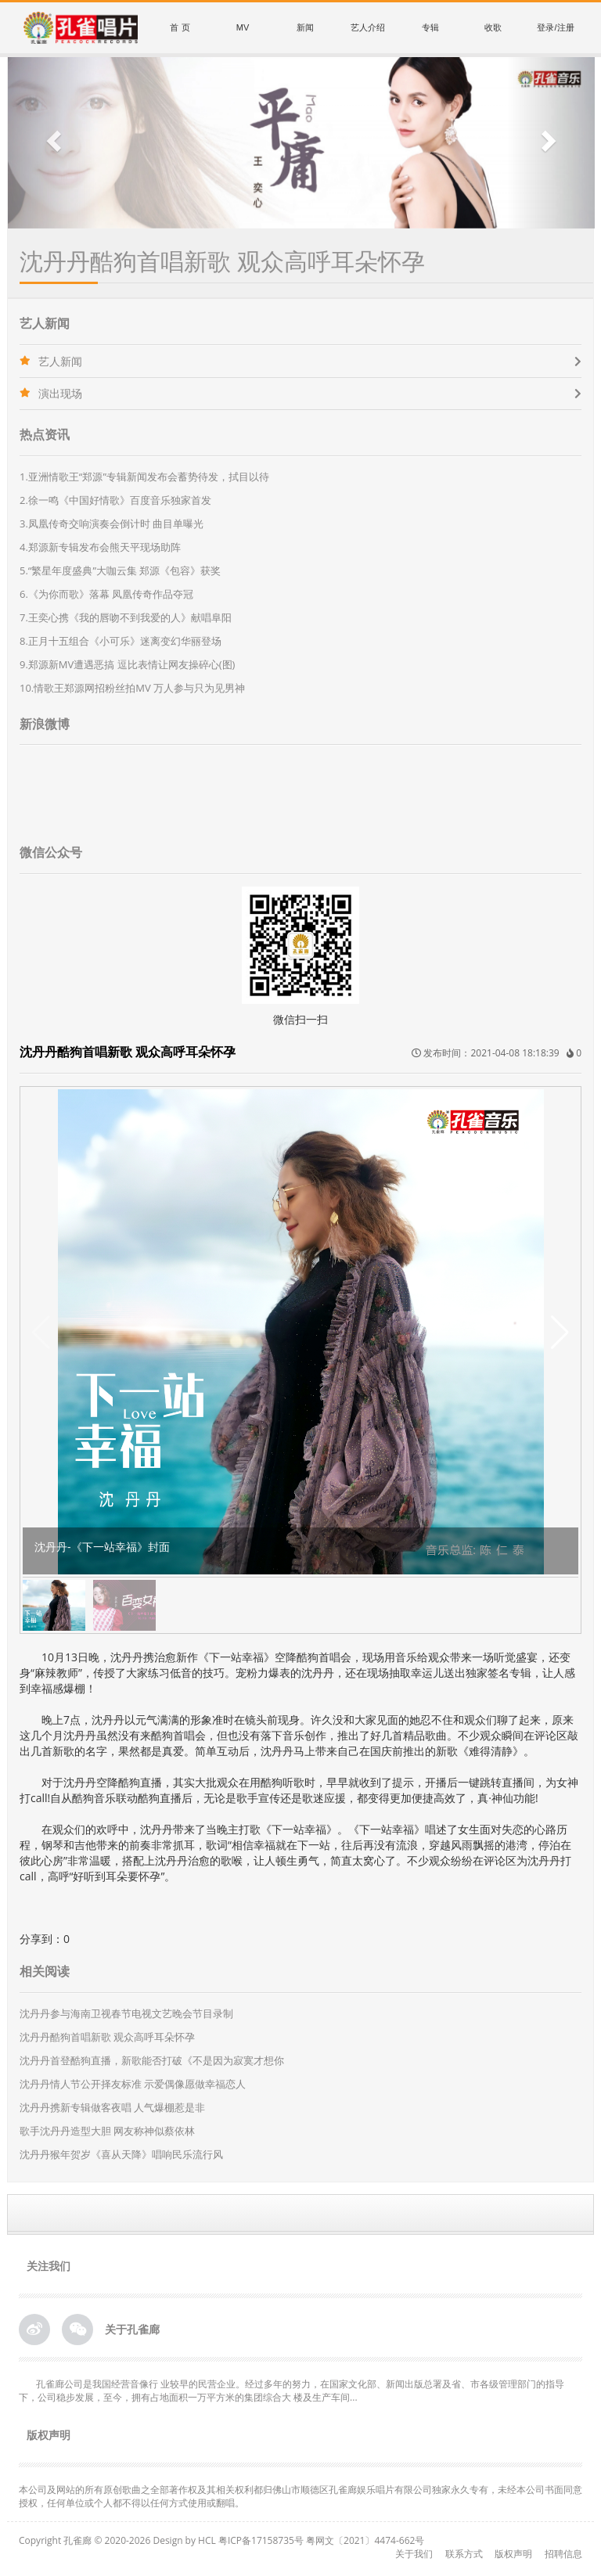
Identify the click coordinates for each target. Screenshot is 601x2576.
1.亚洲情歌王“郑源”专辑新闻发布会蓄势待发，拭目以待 (144, 477)
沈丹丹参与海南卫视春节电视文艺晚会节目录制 (126, 2013)
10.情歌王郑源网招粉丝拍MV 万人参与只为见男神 (132, 688)
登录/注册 (555, 27)
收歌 (493, 27)
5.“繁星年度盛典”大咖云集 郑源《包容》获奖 (120, 570)
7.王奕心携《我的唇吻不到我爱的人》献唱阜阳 (126, 617)
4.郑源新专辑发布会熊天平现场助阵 (100, 547)
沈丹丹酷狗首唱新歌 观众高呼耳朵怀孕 (107, 2037)
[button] (52, 142)
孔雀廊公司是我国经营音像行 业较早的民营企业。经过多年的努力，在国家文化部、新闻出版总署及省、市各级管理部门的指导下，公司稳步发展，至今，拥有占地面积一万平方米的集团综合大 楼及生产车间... (291, 2390)
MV (243, 27)
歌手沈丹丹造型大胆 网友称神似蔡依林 (107, 2131)
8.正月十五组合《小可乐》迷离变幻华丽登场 (120, 641)
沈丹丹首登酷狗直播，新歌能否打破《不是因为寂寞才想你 (152, 2060)
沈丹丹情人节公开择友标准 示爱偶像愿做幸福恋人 (133, 2084)
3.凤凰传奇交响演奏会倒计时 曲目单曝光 (111, 523)
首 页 (179, 27)
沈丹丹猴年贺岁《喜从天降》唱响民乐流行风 (121, 2154)
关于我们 (414, 2553)
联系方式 (464, 2553)
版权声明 (513, 2553)
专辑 (430, 27)
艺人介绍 (368, 27)
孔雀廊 (77, 2540)
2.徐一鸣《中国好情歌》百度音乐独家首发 (115, 500)
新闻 (305, 27)
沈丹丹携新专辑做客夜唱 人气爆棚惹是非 (112, 2107)
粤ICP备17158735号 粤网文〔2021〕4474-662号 (321, 2540)
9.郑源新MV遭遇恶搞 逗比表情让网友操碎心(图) (127, 664)
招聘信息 (563, 2553)
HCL (207, 2540)
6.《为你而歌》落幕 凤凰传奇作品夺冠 (106, 594)
